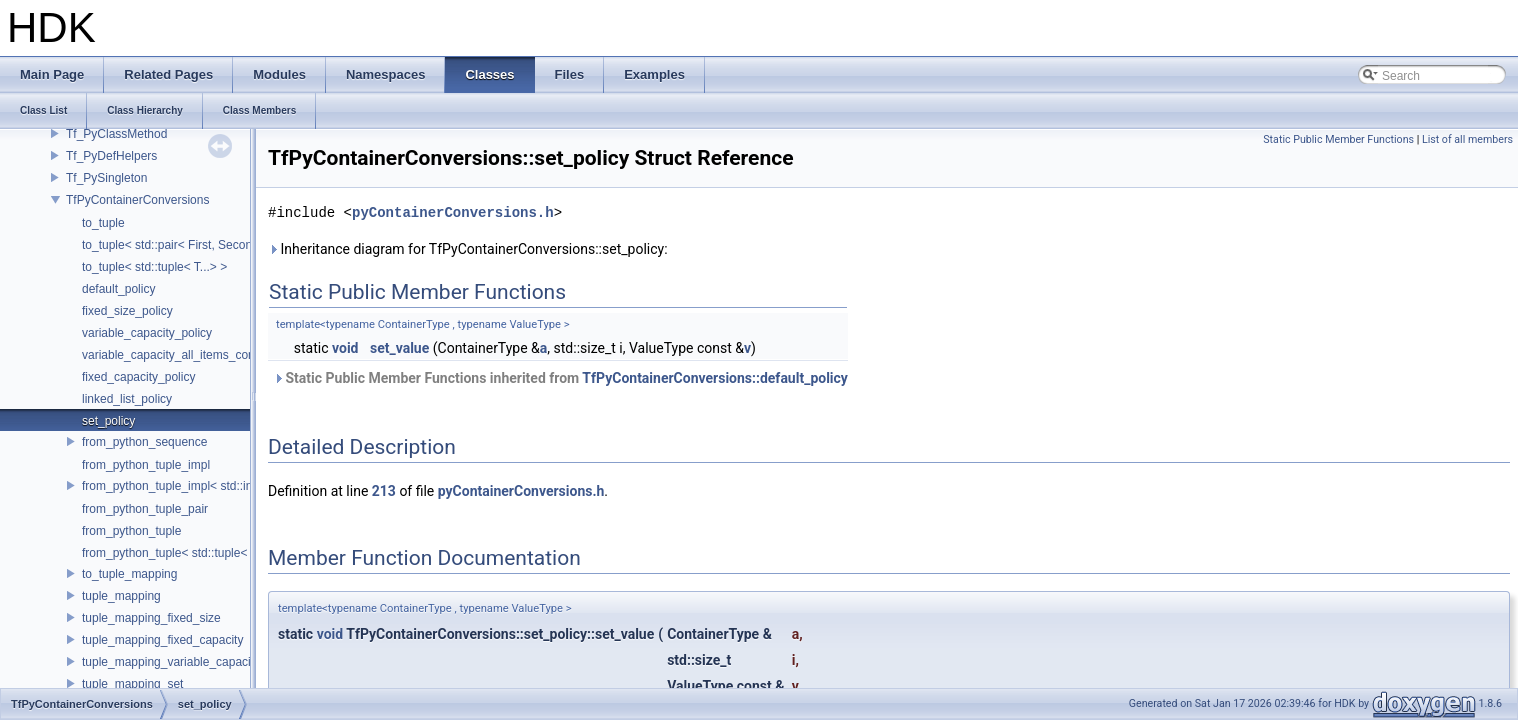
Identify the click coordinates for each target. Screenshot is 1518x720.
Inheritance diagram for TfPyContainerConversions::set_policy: (468, 249)
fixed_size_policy (127, 311)
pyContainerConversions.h (453, 212)
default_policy (118, 289)
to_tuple (103, 223)
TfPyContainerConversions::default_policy (715, 378)
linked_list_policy (127, 399)
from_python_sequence (144, 442)
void (345, 348)
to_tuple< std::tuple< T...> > (154, 267)
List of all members (1467, 139)
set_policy (108, 421)
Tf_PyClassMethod (116, 134)
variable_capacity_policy (147, 333)
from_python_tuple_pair (145, 509)
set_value (399, 348)
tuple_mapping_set (132, 684)
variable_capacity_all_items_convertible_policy (206, 355)
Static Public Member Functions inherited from (560, 378)
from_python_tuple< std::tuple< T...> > (183, 553)
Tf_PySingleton (106, 178)
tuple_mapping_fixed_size (151, 618)
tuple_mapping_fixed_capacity (162, 640)
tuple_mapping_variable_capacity (171, 662)
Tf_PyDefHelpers (111, 156)
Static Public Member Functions (1338, 139)
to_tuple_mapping (129, 574)
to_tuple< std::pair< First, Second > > (180, 245)
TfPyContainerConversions (137, 200)
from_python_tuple (131, 531)
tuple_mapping (121, 596)
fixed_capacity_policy (138, 377)
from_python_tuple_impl (146, 465)
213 (384, 491)
